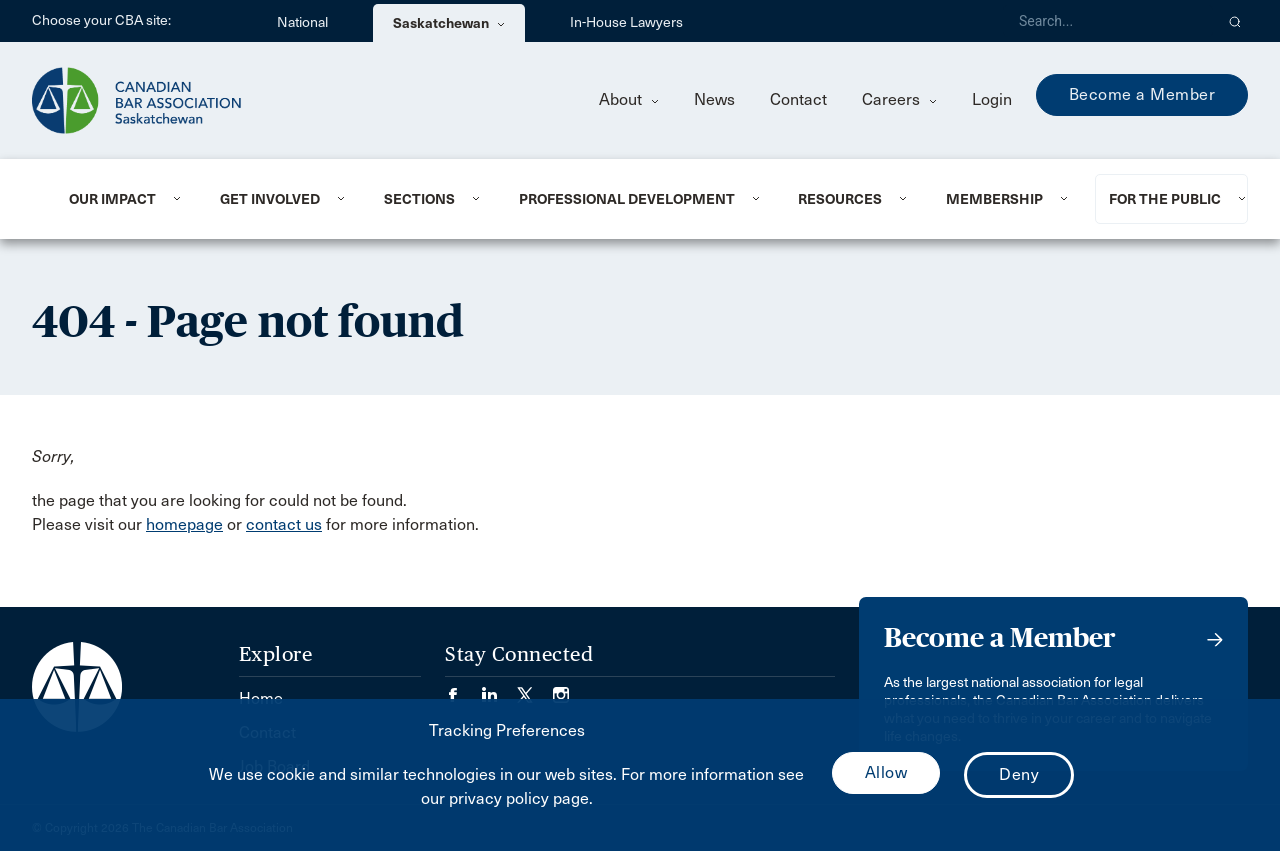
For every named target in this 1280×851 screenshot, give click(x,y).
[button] (1235, 21)
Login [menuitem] (992, 99)
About (629, 99)
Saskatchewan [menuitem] (449, 23)
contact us (284, 524)
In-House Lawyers (626, 22)
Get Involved (270, 199)
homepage (184, 524)
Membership (994, 199)
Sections (419, 199)
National (302, 22)
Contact (798, 99)
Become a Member (1142, 94)
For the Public (1165, 199)
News (714, 99)
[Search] (1108, 21)
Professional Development (627, 199)
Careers (899, 99)
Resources (840, 199)
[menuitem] (120, 199)
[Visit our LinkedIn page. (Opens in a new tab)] (499, 688)
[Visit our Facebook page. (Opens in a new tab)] (463, 688)
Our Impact (112, 199)
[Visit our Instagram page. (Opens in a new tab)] (561, 688)
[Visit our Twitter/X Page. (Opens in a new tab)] (535, 688)
